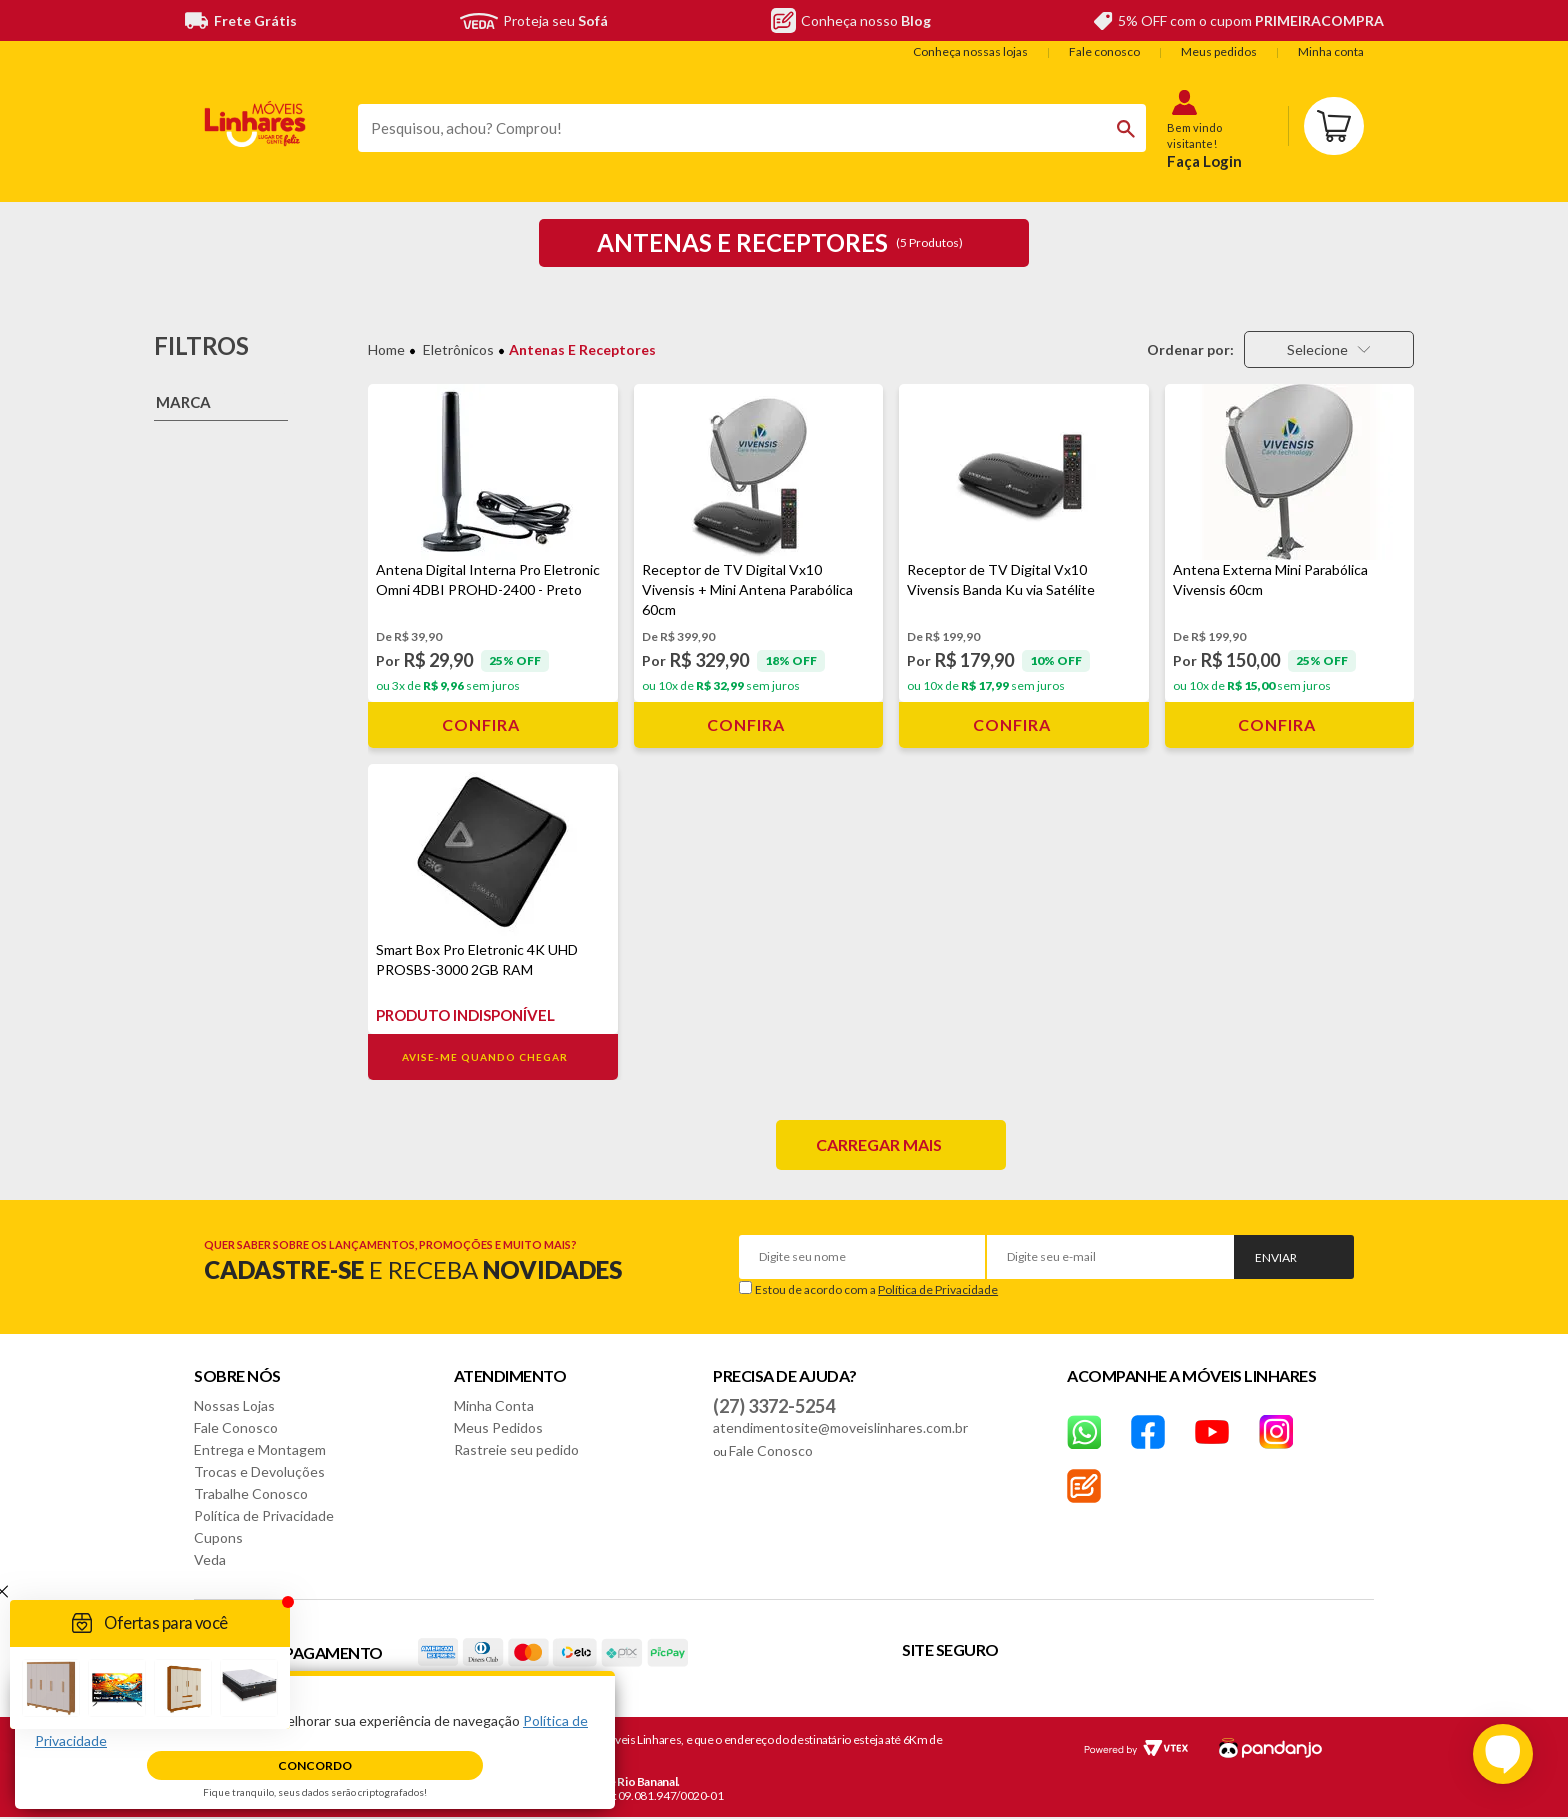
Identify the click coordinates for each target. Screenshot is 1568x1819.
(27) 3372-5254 (774, 1406)
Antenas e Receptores (582, 349)
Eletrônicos (458, 349)
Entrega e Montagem (260, 1449)
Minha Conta (494, 1405)
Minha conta (1331, 51)
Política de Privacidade (938, 1289)
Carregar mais (879, 1144)
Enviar (1276, 1257)
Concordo (315, 1765)
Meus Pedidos (498, 1427)
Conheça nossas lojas (970, 51)
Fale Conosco (236, 1427)
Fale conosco (1104, 51)
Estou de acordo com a (876, 1289)
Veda (210, 1559)
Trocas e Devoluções (259, 1471)
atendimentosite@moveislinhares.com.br (840, 1427)
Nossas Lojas (234, 1405)
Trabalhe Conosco (251, 1493)
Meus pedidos (1219, 51)
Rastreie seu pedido (516, 1449)
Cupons (218, 1537)
